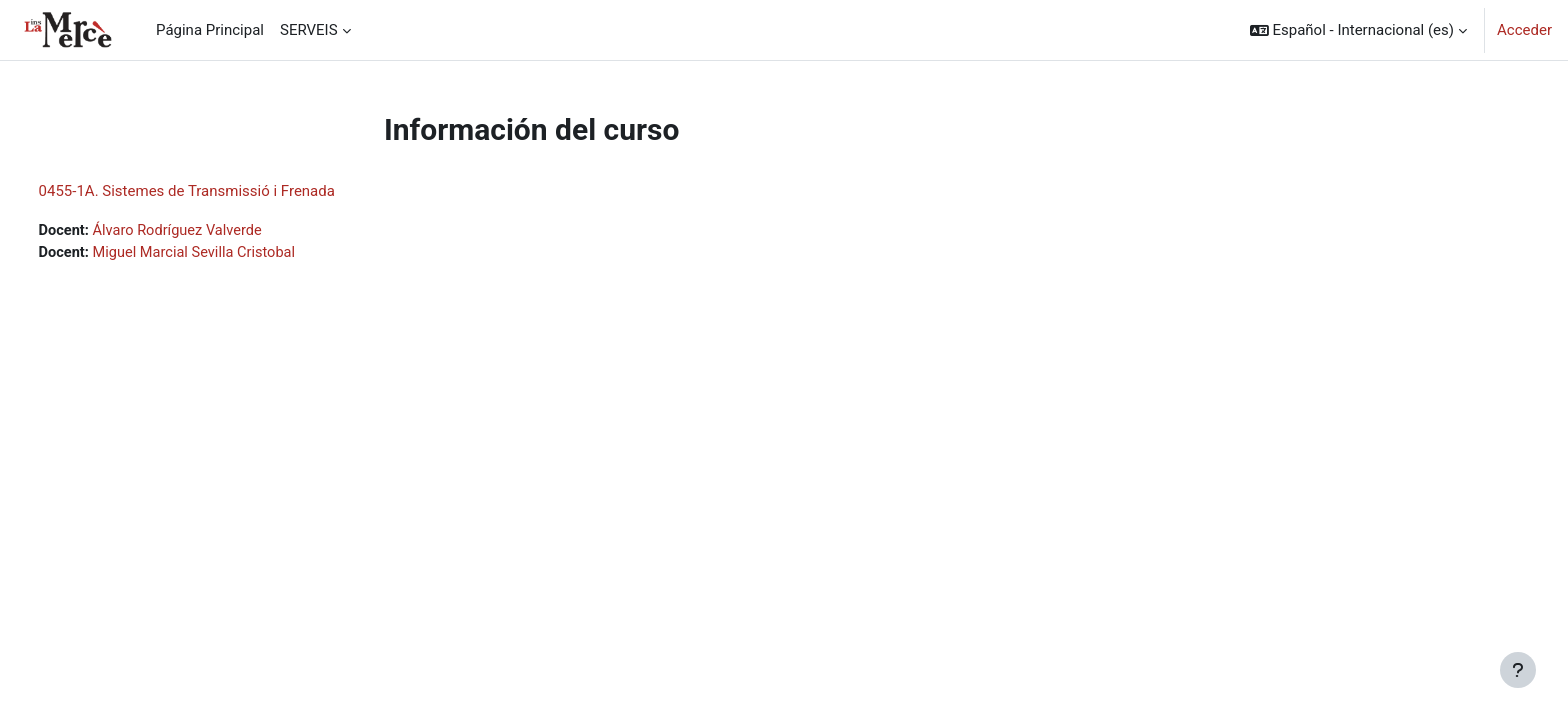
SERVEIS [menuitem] (309, 30)
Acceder (1524, 30)
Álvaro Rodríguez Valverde (219, 231)
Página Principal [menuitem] (210, 30)
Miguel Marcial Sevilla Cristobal (236, 254)
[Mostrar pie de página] (1518, 670)
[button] (1358, 30)
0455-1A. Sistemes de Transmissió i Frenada (224, 191)
